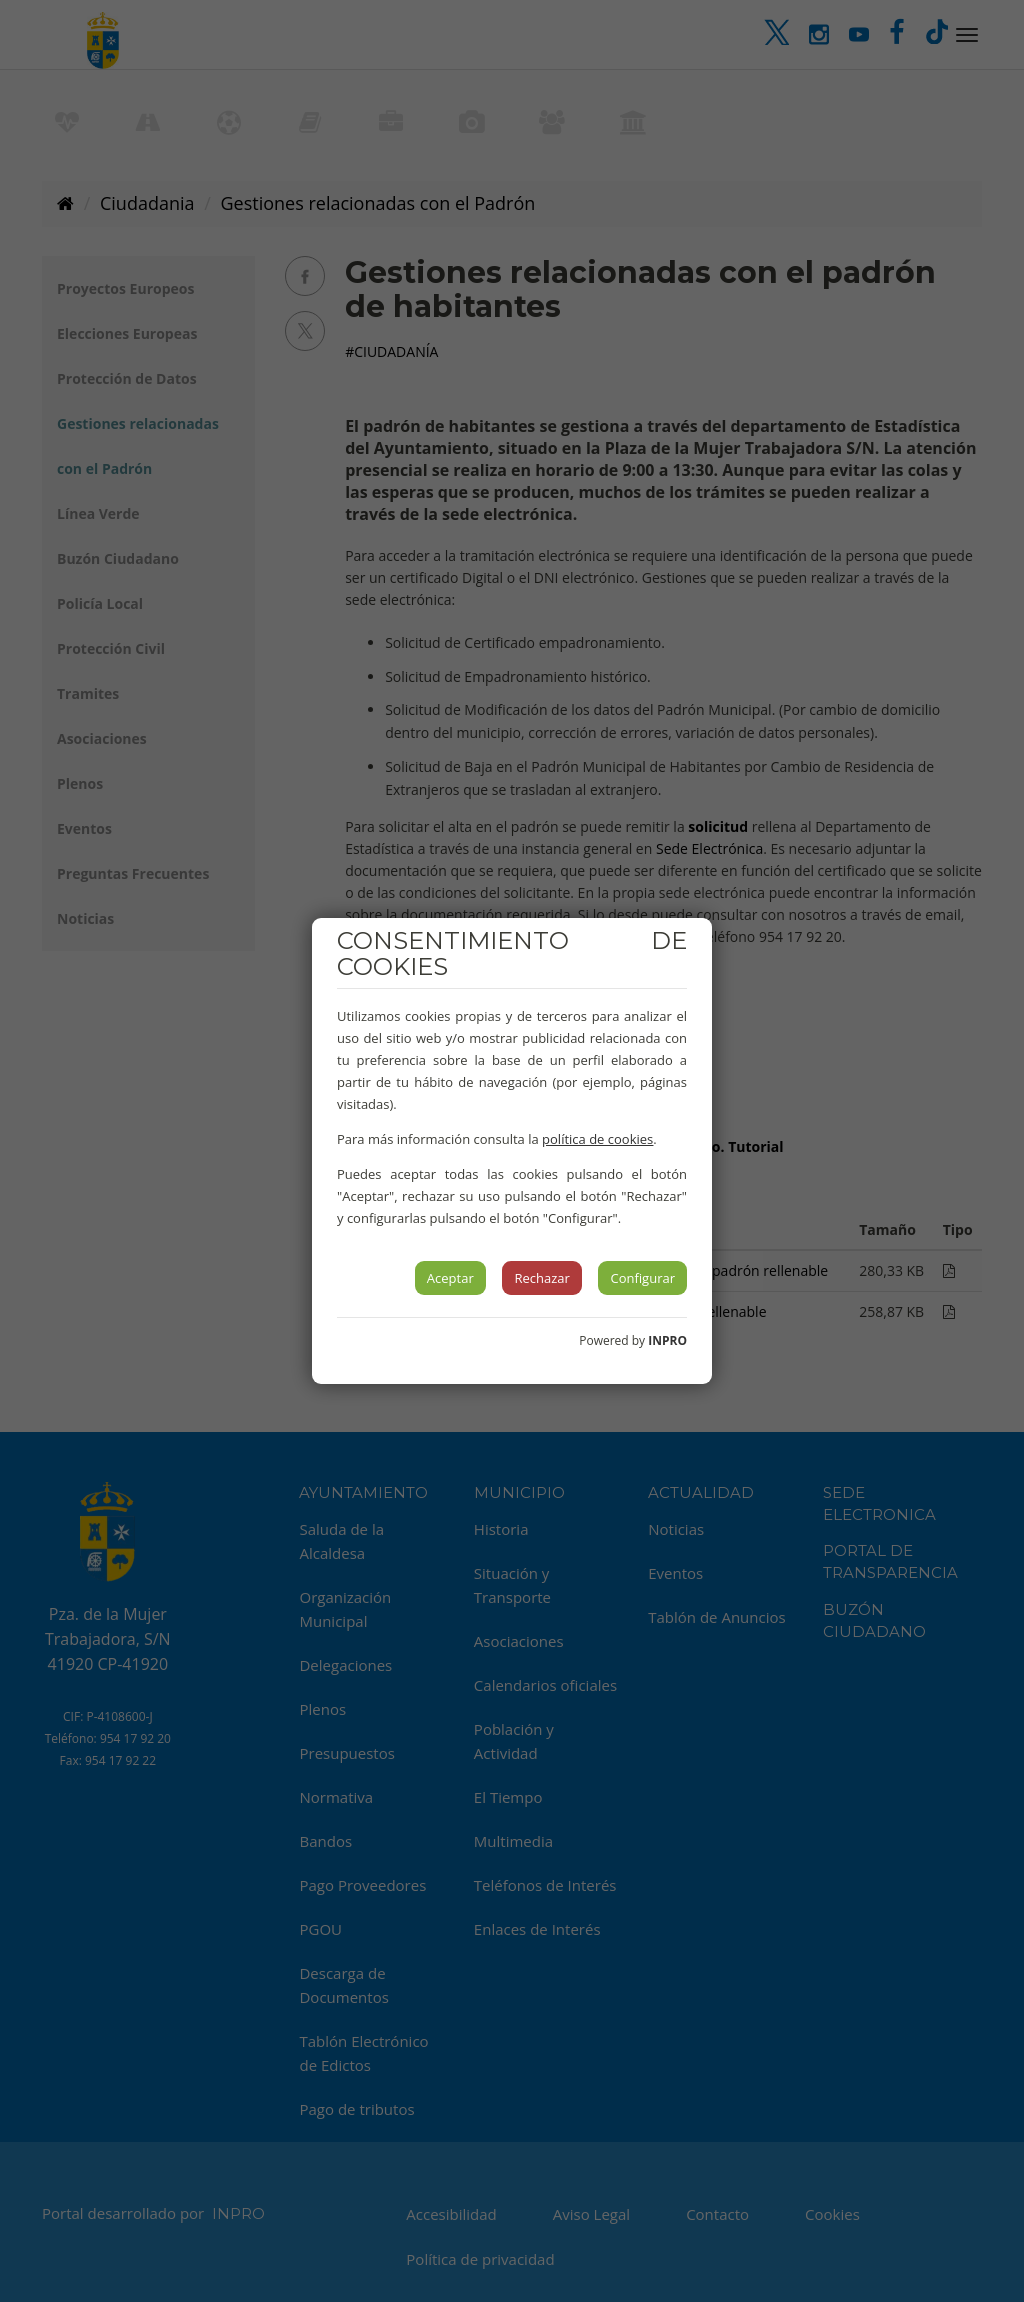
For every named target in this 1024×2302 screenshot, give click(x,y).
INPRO (667, 1340)
